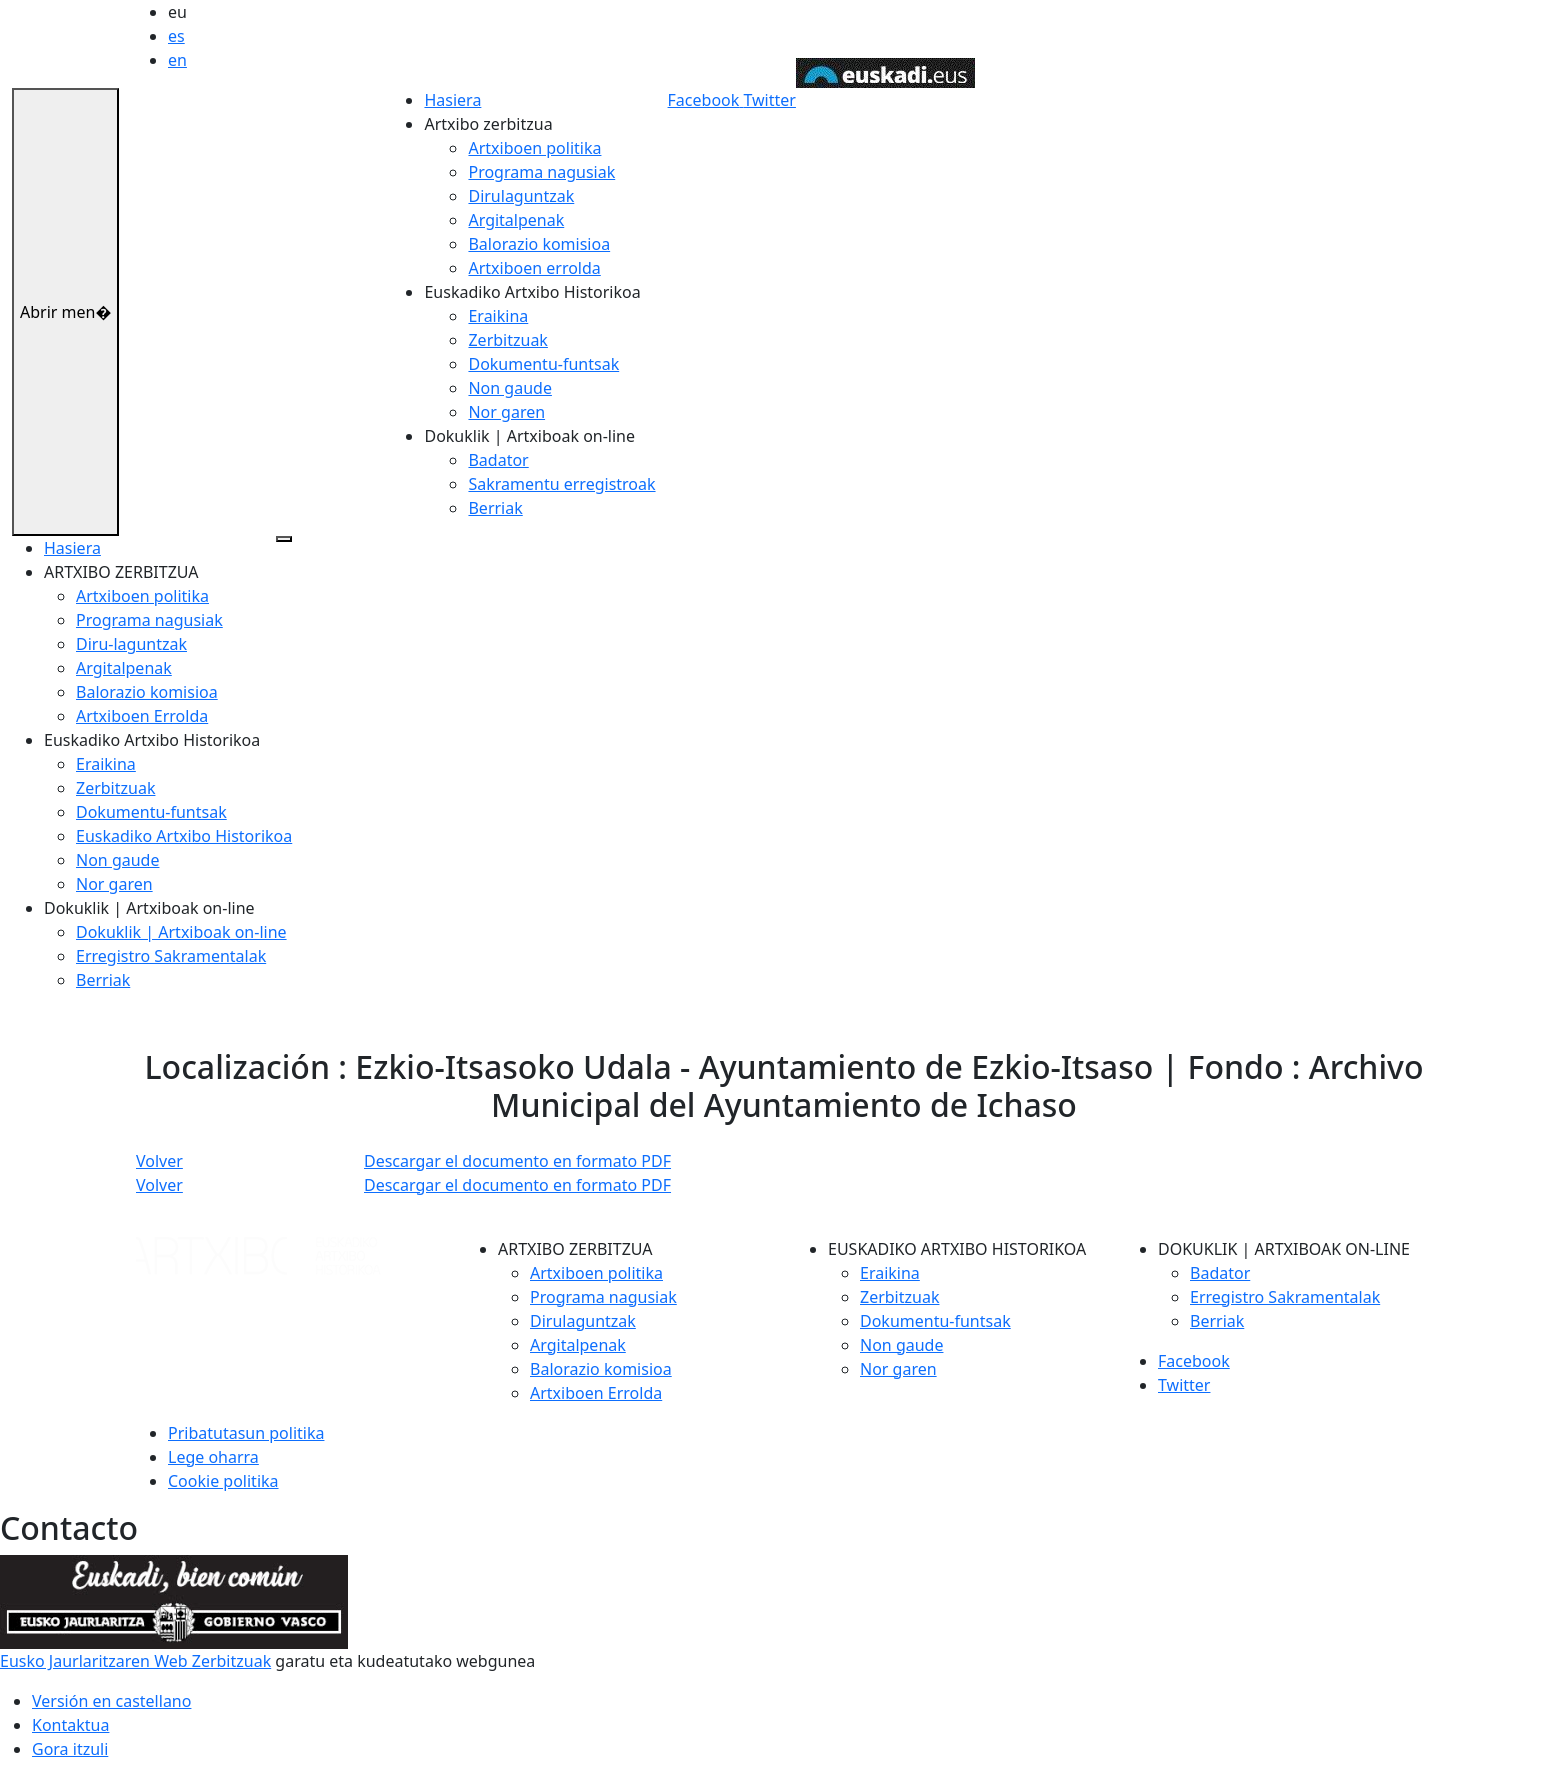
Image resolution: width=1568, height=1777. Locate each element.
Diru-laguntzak (131, 644)
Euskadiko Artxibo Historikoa (184, 836)
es (176, 36)
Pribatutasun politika (246, 1433)
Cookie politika (223, 1481)
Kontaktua (70, 1725)
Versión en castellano (111, 1701)
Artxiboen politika (534, 148)
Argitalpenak (516, 220)
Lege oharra (213, 1457)
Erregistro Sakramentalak (171, 956)
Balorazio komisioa (539, 244)
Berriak (495, 508)
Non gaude (509, 388)
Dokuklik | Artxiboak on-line (181, 932)
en (177, 60)
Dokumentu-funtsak (543, 364)
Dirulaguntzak (521, 196)
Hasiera (452, 100)
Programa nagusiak (541, 172)
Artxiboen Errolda (142, 716)
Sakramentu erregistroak (561, 484)
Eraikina (498, 316)
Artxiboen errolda (534, 268)
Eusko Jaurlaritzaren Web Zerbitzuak (135, 1661)
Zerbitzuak (507, 340)
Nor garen (506, 412)
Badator (498, 460)
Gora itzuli (70, 1749)
